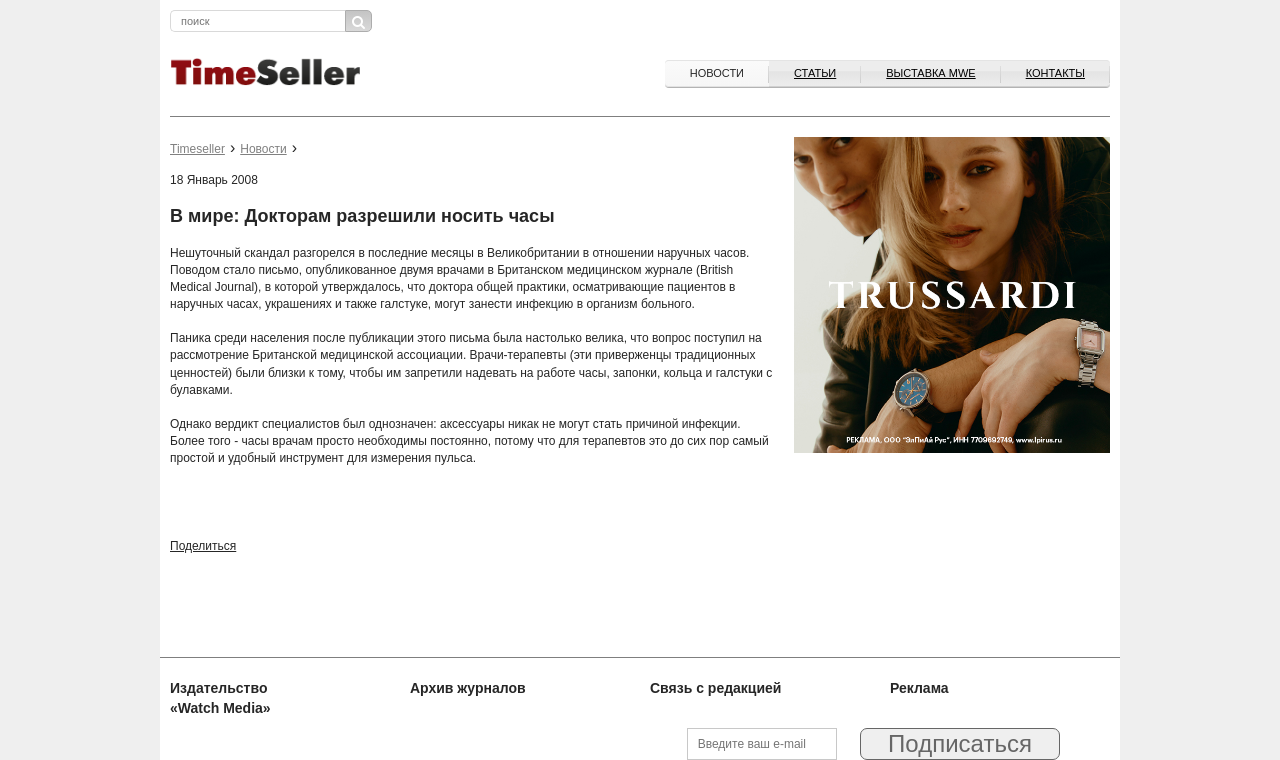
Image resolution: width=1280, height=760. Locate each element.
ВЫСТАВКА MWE (930, 73)
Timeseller (197, 149)
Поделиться (203, 546)
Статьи (815, 73)
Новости (717, 73)
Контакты (1055, 73)
